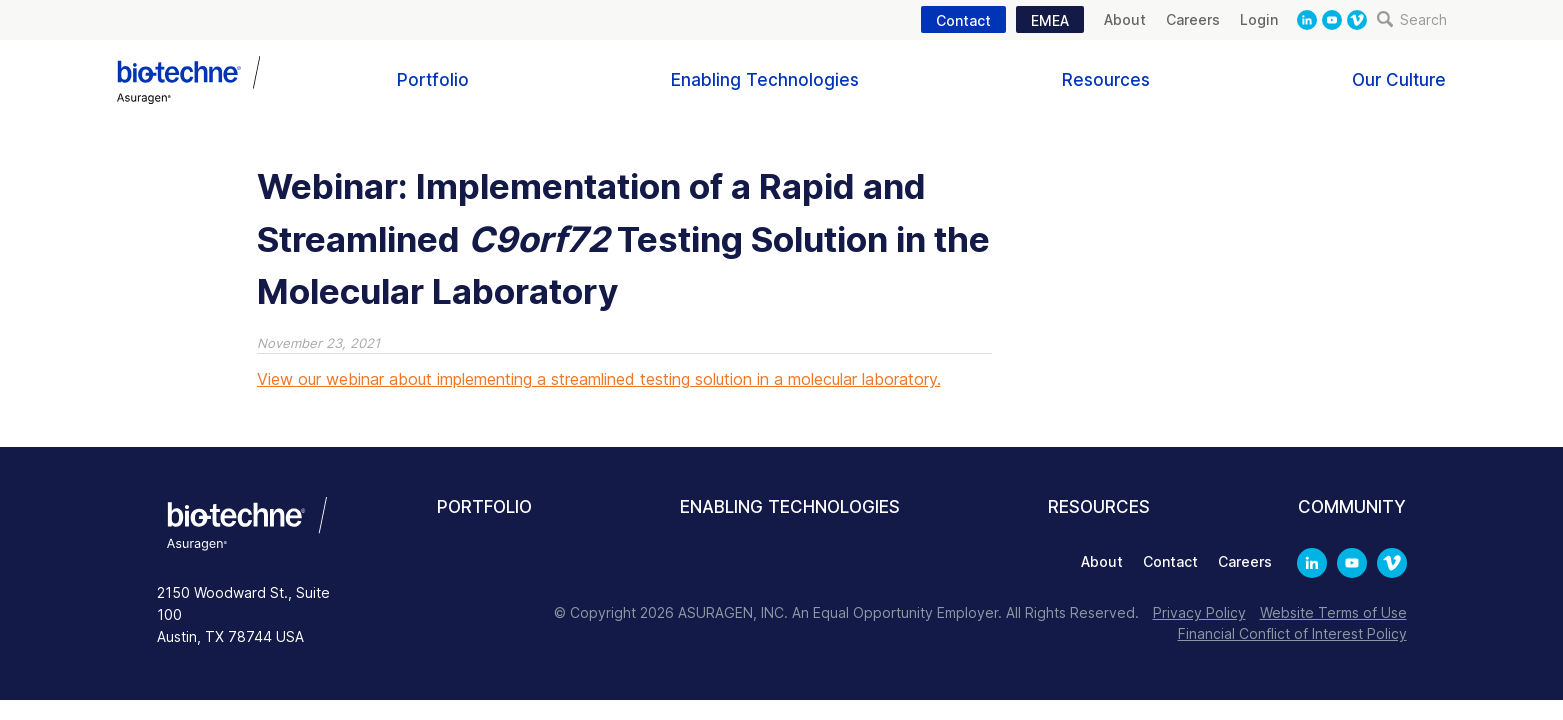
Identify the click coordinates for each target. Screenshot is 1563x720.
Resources (1106, 80)
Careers (1193, 19)
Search (1412, 19)
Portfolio (433, 80)
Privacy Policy (1199, 612)
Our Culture (1399, 80)
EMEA (1050, 20)
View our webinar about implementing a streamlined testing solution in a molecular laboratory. (599, 379)
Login (1259, 19)
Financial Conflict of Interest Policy (1292, 633)
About (1125, 19)
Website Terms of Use (1333, 612)
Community (1352, 507)
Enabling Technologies (765, 80)
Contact (963, 20)
